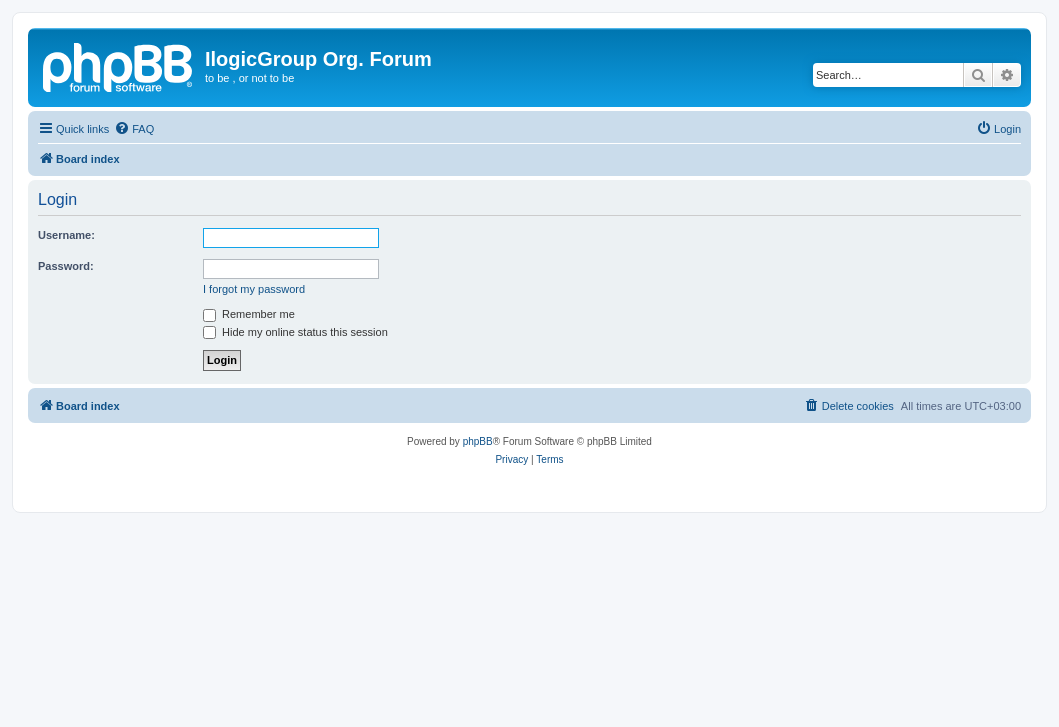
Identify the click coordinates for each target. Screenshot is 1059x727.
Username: (66, 235)
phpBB (478, 441)
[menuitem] (134, 129)
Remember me (249, 314)
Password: (66, 266)
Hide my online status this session (295, 332)
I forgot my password (254, 289)
